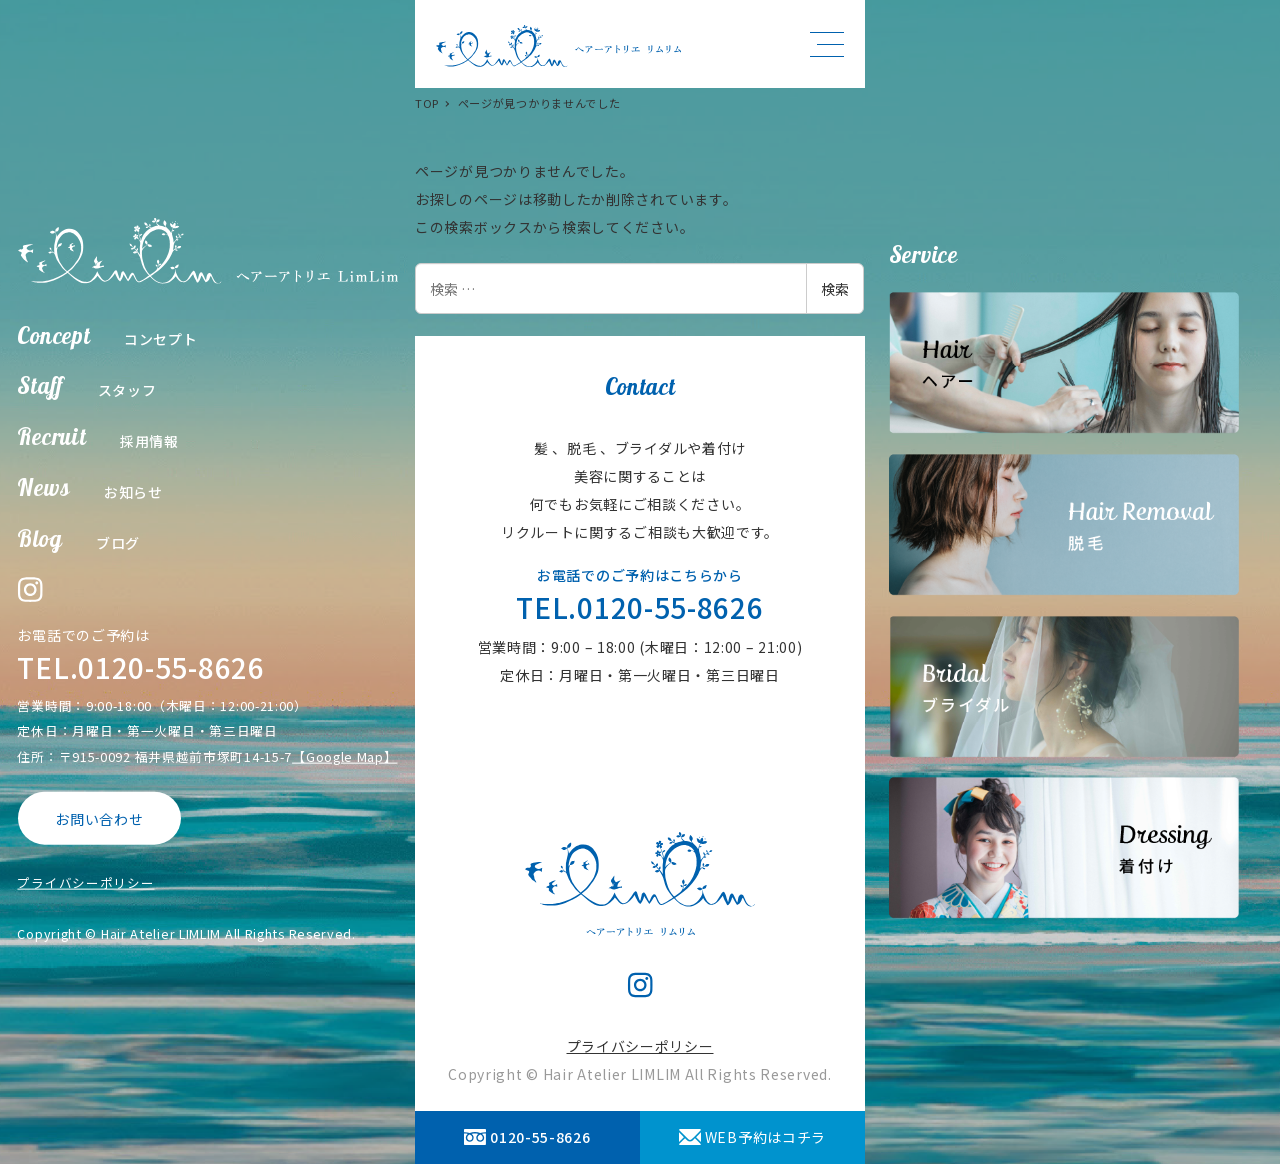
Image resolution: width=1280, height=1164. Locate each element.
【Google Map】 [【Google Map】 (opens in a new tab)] (344, 755)
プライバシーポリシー (85, 882)
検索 (835, 289)
